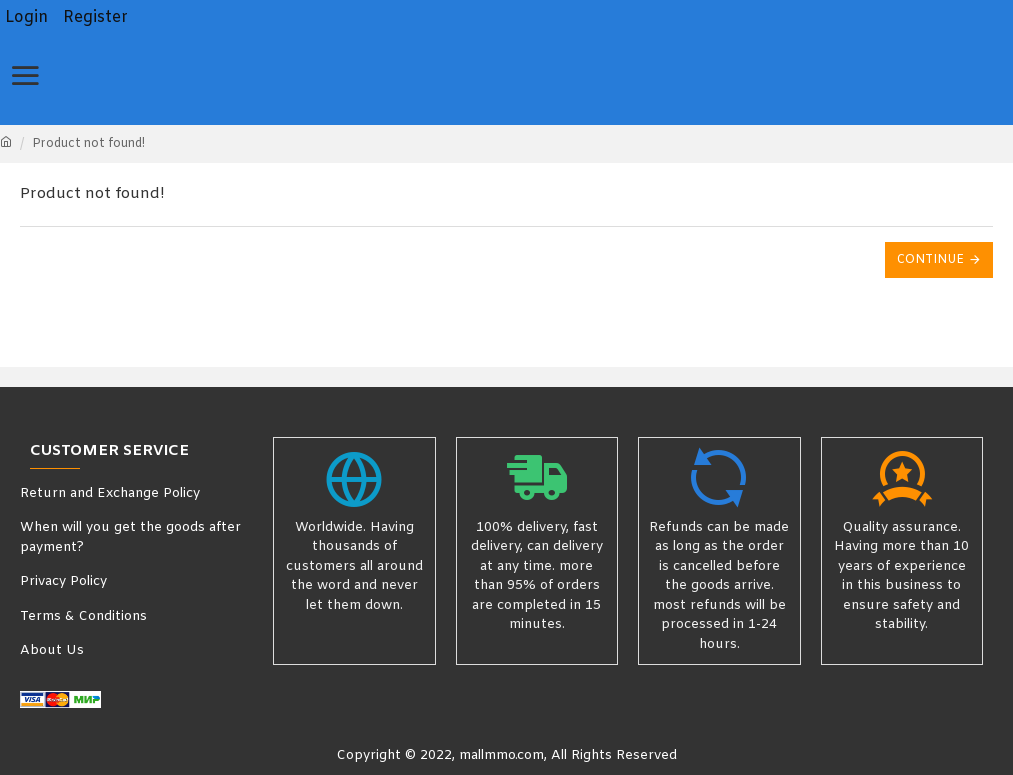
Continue (930, 260)
